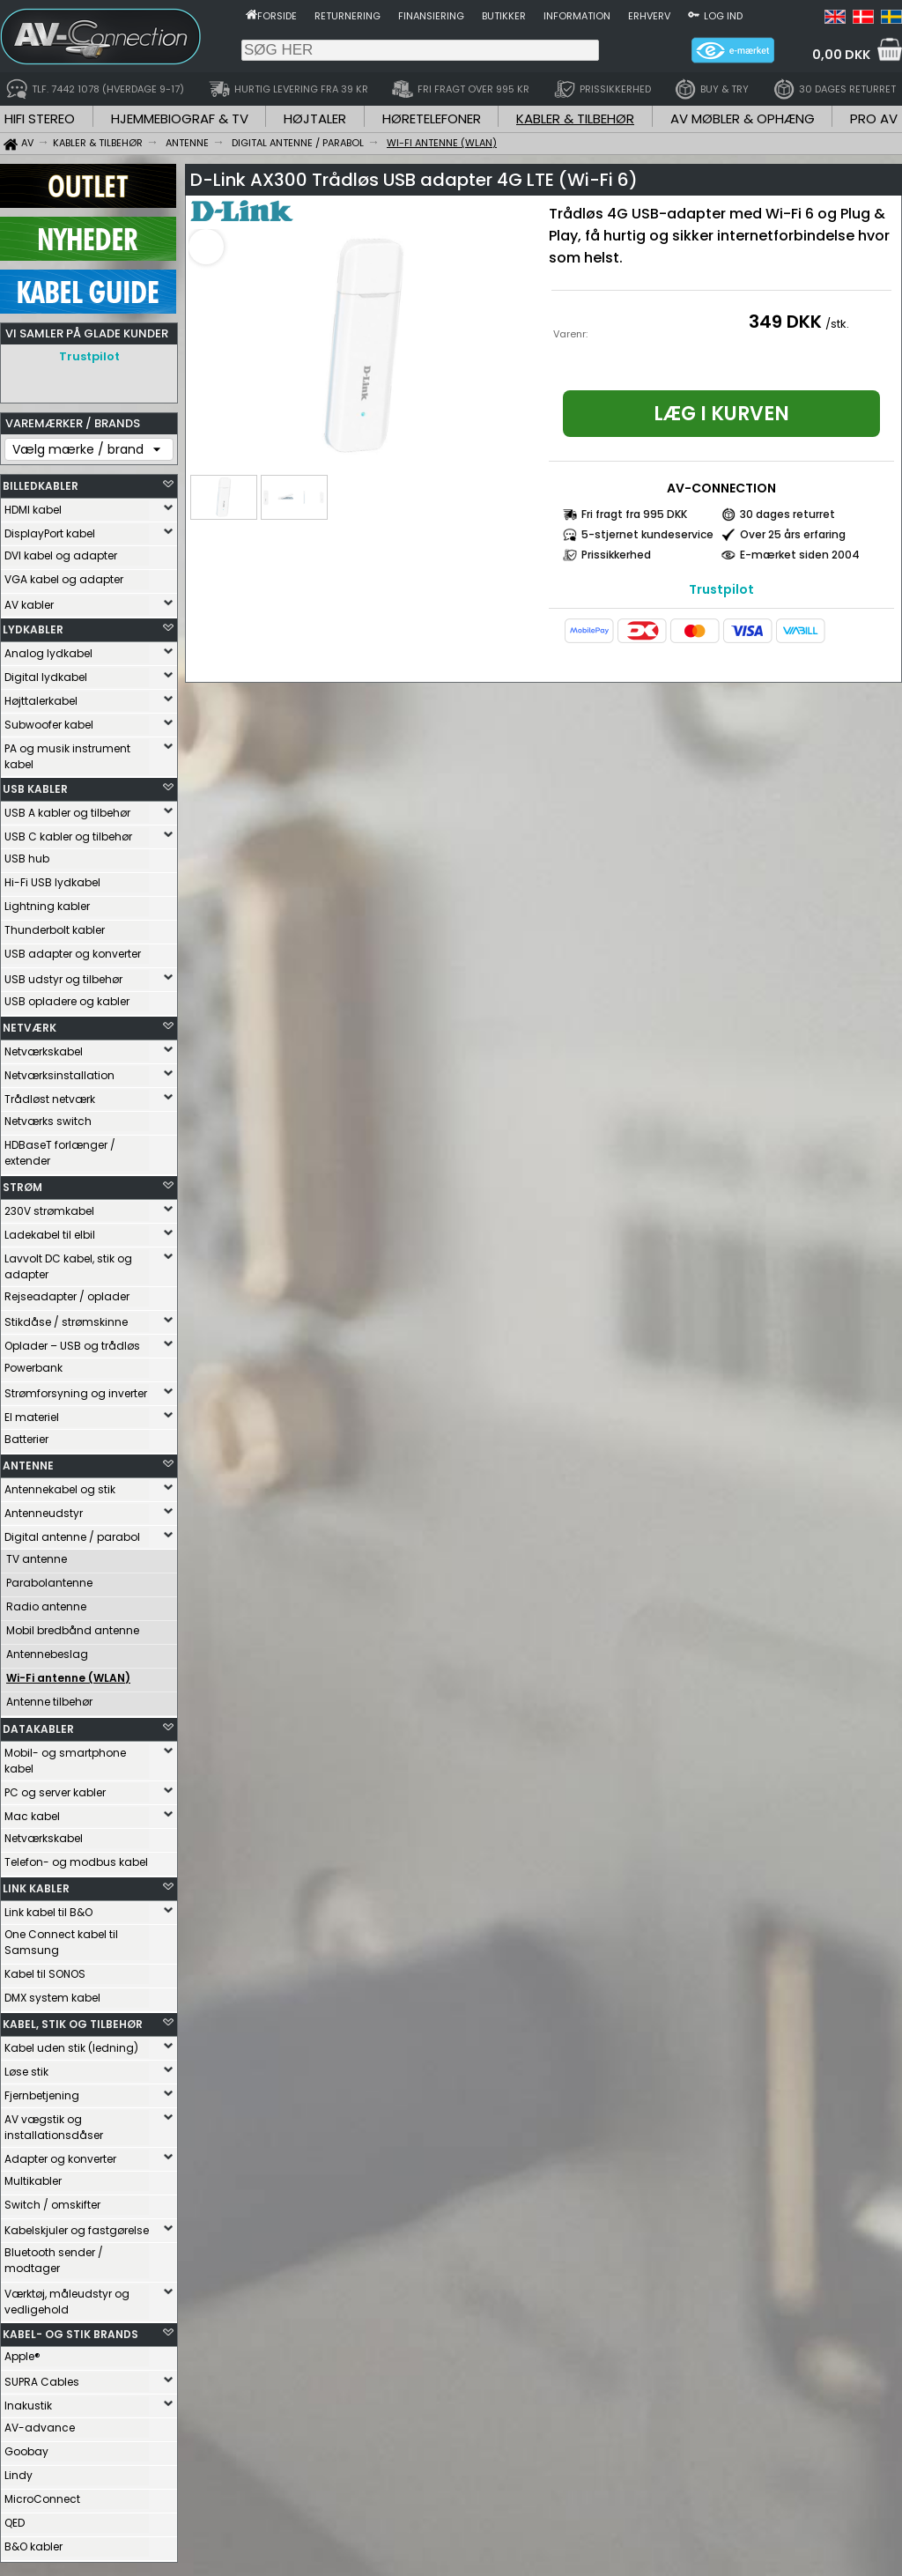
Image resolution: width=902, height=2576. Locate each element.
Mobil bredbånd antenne (72, 1625)
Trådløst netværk (49, 1094)
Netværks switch (48, 1116)
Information (576, 16)
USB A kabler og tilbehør (67, 808)
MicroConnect (42, 2494)
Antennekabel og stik (59, 1484)
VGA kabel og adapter (63, 574)
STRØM (22, 1182)
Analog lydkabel (48, 648)
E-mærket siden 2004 (800, 554)
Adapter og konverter (60, 2154)
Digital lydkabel (45, 672)
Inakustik (28, 2401)
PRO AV (874, 118)
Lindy (18, 2470)
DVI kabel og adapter (60, 551)
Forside (277, 16)
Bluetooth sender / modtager (53, 2255)
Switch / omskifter (52, 2200)
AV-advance (39, 2423)
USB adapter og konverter (72, 949)
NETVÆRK (29, 1023)
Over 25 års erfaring (793, 534)
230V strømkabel (49, 1206)
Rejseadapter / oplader (66, 1291)
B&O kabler (33, 2542)
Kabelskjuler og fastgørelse (76, 2225)
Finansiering (431, 16)
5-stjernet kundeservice (647, 534)
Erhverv (649, 16)
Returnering (347, 16)
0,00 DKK (841, 54)
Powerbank (33, 1363)
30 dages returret (787, 514)
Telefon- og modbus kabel (76, 1857)
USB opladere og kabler (66, 996)
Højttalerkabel (41, 696)
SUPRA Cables (41, 2377)
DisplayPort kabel (49, 529)
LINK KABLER (36, 1883)
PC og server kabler (55, 1787)
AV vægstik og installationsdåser (53, 2122)
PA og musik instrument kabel (67, 752)
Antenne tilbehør (49, 1697)
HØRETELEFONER (431, 118)
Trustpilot (89, 356)
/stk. (837, 323)
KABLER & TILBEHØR (575, 118)
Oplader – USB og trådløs (72, 1341)
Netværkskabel (43, 1047)
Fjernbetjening (41, 2091)
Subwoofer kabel (48, 720)
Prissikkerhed (616, 554)
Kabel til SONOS (44, 1969)
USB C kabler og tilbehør (68, 832)
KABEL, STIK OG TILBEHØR (73, 2019)
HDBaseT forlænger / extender (59, 1148)
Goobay (26, 2446)
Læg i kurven (721, 413)
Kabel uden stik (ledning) (71, 2043)
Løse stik (26, 2067)
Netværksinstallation (59, 1070)
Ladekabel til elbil (49, 1230)
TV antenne (36, 1554)
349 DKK (785, 321)
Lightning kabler (47, 901)
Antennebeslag (47, 1649)
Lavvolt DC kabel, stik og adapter (68, 1262)
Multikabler (33, 2176)
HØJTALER (315, 118)
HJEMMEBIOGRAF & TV (179, 118)
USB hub (26, 854)
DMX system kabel (52, 1993)
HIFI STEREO (39, 118)
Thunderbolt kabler (54, 925)
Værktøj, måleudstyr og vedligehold (66, 2297)
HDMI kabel (33, 505)
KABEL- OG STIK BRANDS (70, 2329)
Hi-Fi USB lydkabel (52, 877)
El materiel (31, 1412)
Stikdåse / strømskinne (66, 1317)
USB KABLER (35, 784)
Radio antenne (46, 1602)
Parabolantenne (49, 1578)
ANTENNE (28, 1461)
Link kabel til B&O (48, 1907)
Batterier (26, 1434)
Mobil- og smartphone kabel (65, 1756)
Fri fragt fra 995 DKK (634, 514)
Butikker (504, 16)
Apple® (22, 2351)
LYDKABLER (33, 625)
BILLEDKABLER (40, 481)
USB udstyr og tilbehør (63, 974)
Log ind (723, 16)
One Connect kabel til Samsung (61, 1937)
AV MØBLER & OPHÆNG (742, 118)
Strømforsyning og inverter (75, 1388)
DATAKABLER (38, 1724)
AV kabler (29, 600)
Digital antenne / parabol (72, 1532)
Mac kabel (32, 1811)
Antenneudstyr (43, 1508)
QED (14, 2518)
